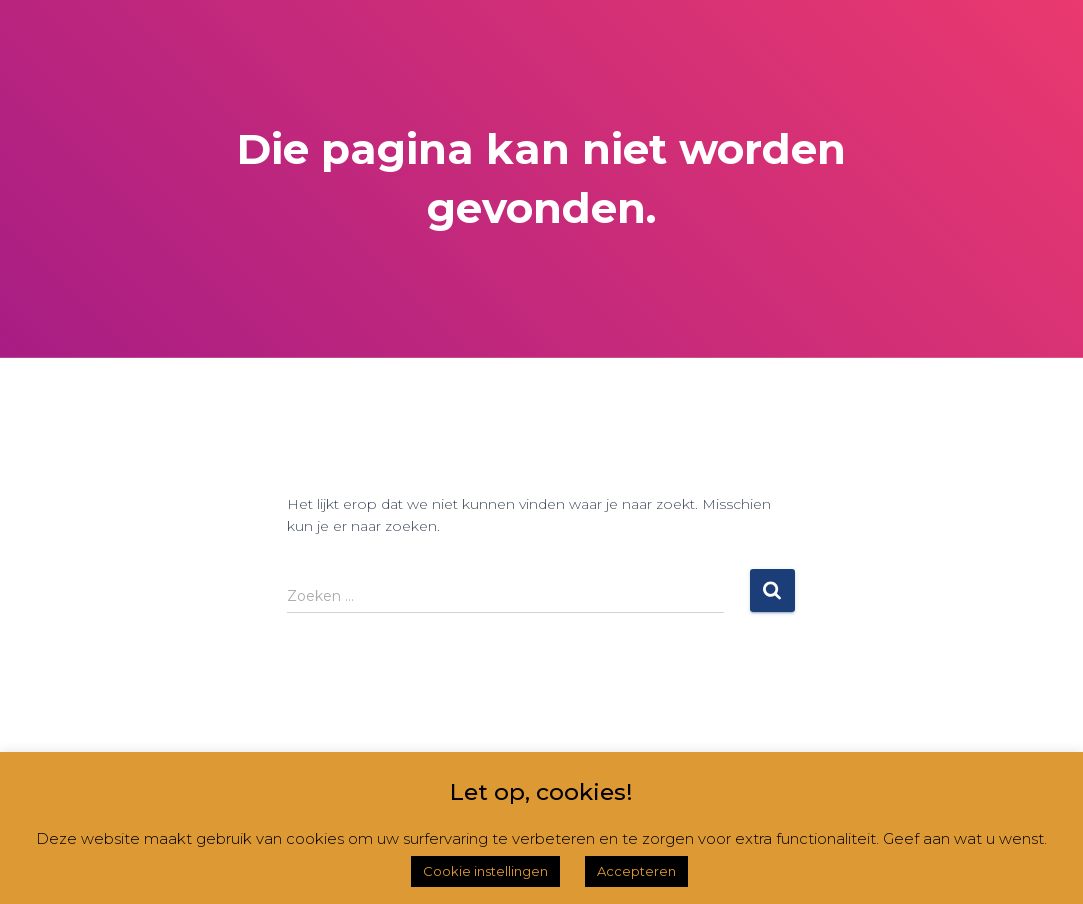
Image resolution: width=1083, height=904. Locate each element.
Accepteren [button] (636, 871)
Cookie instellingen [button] (485, 871)
